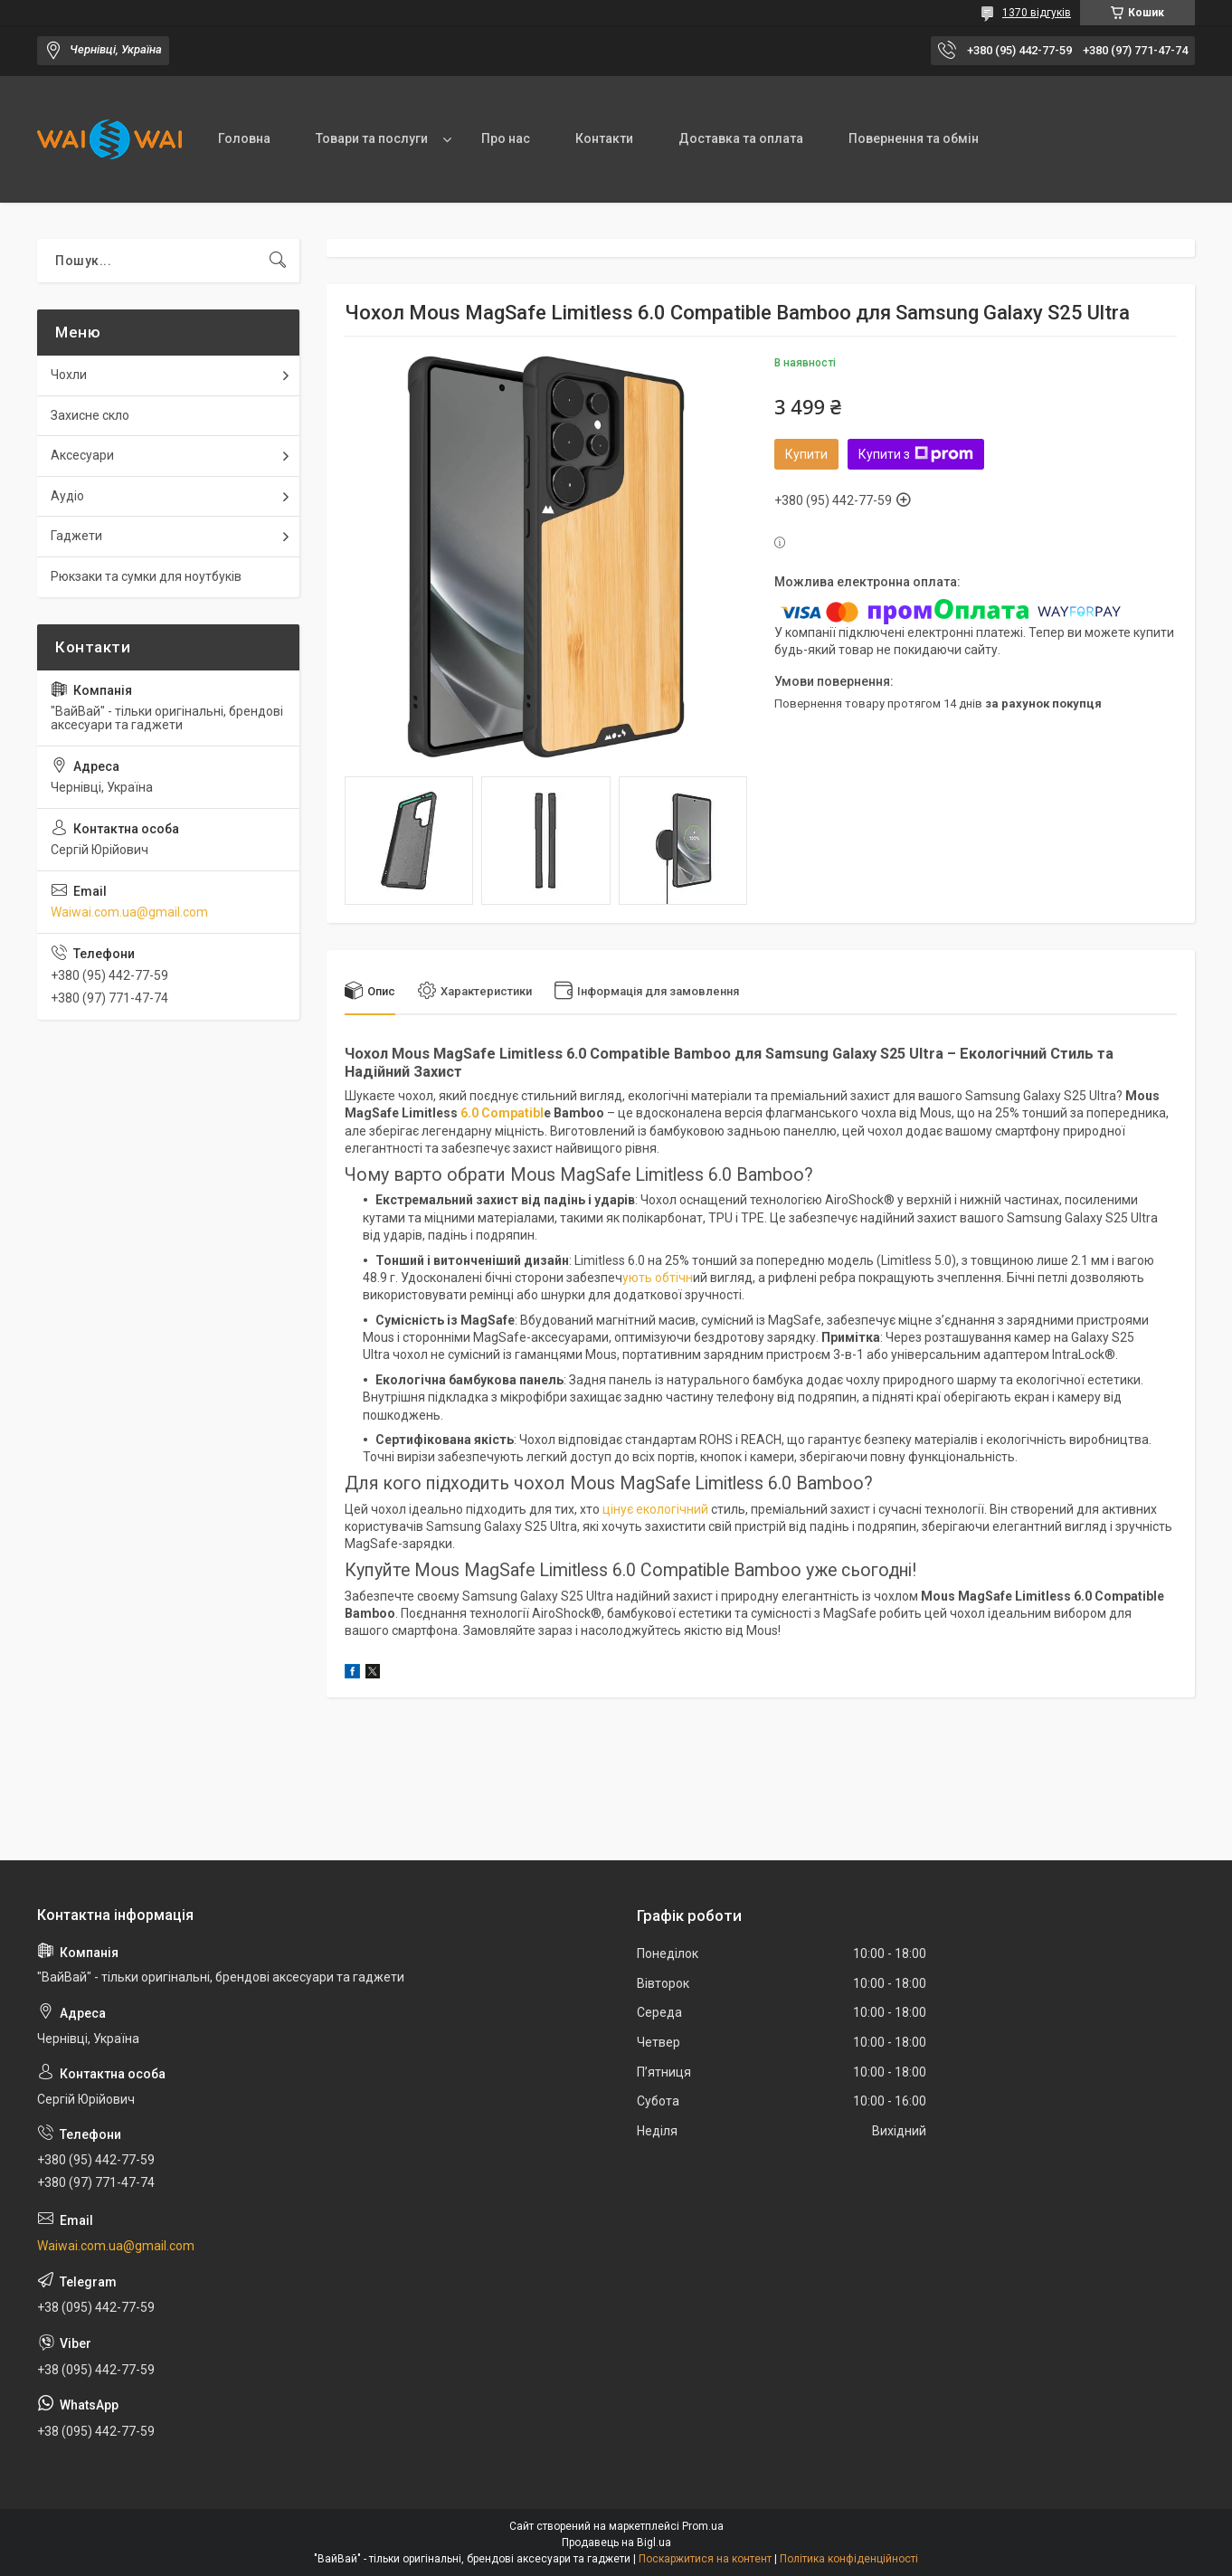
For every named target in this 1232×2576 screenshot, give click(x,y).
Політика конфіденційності (849, 2558)
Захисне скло (90, 415)
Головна (244, 138)
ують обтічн (657, 1277)
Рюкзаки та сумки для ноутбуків (146, 576)
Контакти (604, 138)
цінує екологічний (654, 1509)
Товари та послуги (372, 138)
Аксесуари (82, 455)
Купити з (915, 454)
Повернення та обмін (913, 138)
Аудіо (67, 496)
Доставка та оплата (740, 138)
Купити (806, 454)
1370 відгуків (1036, 12)
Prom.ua (703, 2526)
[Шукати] (277, 260)
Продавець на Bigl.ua (616, 2542)
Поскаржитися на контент (705, 2558)
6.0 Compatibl (501, 1113)
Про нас (505, 138)
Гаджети (76, 535)
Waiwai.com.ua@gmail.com (129, 912)
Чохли (69, 374)
